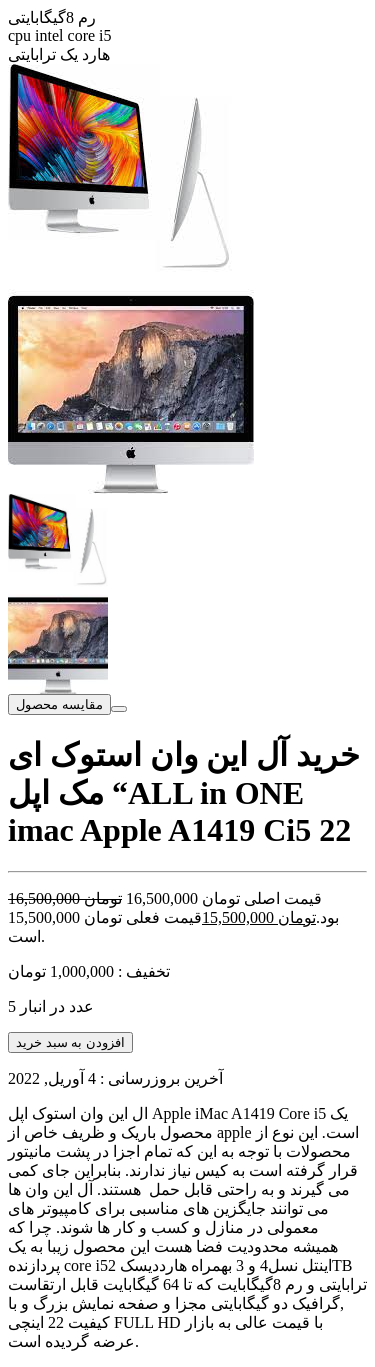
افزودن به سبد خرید (70, 1042)
